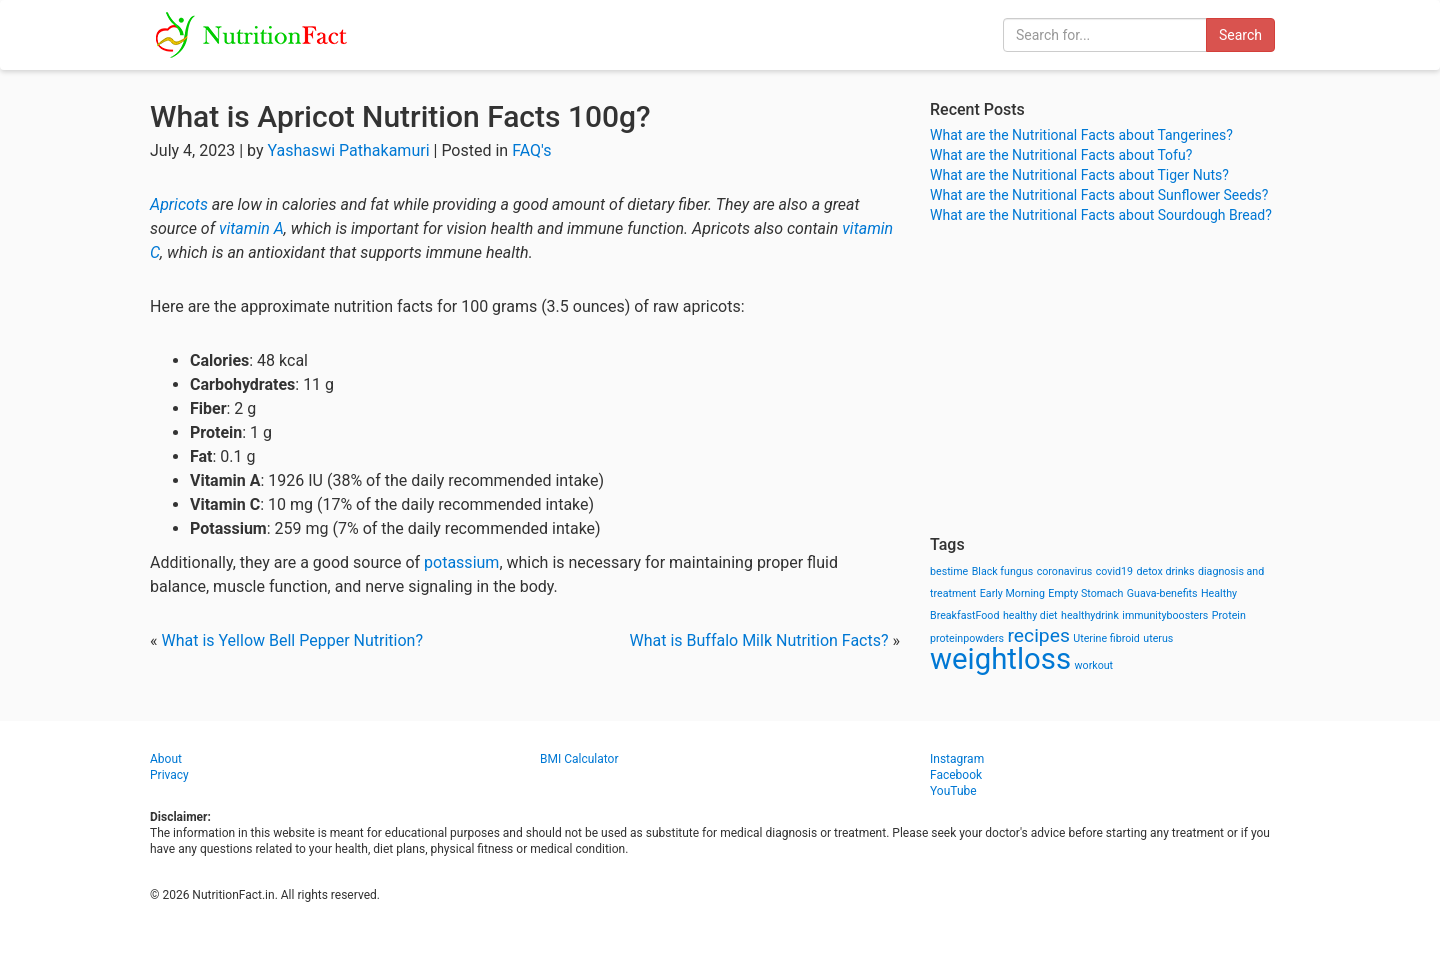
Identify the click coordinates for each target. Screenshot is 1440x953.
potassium (461, 562)
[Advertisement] (1110, 380)
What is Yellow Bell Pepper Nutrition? (291, 640)
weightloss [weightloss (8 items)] (1000, 659)
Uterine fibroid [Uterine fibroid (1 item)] (1106, 638)
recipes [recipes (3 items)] (1039, 635)
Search (1240, 35)
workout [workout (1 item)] (1094, 665)
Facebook (956, 775)
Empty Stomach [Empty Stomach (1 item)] (1085, 593)
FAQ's (531, 150)
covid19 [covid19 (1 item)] (1114, 571)
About (166, 759)
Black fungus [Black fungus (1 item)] (1002, 571)
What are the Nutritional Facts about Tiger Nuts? (1079, 175)
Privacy (169, 775)
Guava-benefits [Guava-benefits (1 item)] (1162, 593)
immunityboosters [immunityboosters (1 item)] (1165, 615)
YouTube (953, 791)
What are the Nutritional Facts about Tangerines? (1081, 135)
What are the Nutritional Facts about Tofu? (1061, 155)
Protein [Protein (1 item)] (1229, 615)
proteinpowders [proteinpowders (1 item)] (967, 638)
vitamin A (251, 228)
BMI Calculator (579, 759)
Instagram (957, 759)
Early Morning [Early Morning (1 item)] (1012, 593)
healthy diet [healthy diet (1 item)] (1030, 615)
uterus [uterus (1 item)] (1158, 638)
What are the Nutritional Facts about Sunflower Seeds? (1099, 195)
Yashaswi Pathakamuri (348, 150)
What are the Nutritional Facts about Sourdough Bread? (1101, 215)
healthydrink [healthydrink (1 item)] (1090, 615)
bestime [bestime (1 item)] (949, 571)
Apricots (179, 204)
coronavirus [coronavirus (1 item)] (1065, 571)
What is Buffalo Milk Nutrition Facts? (759, 640)
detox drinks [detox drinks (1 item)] (1166, 571)
